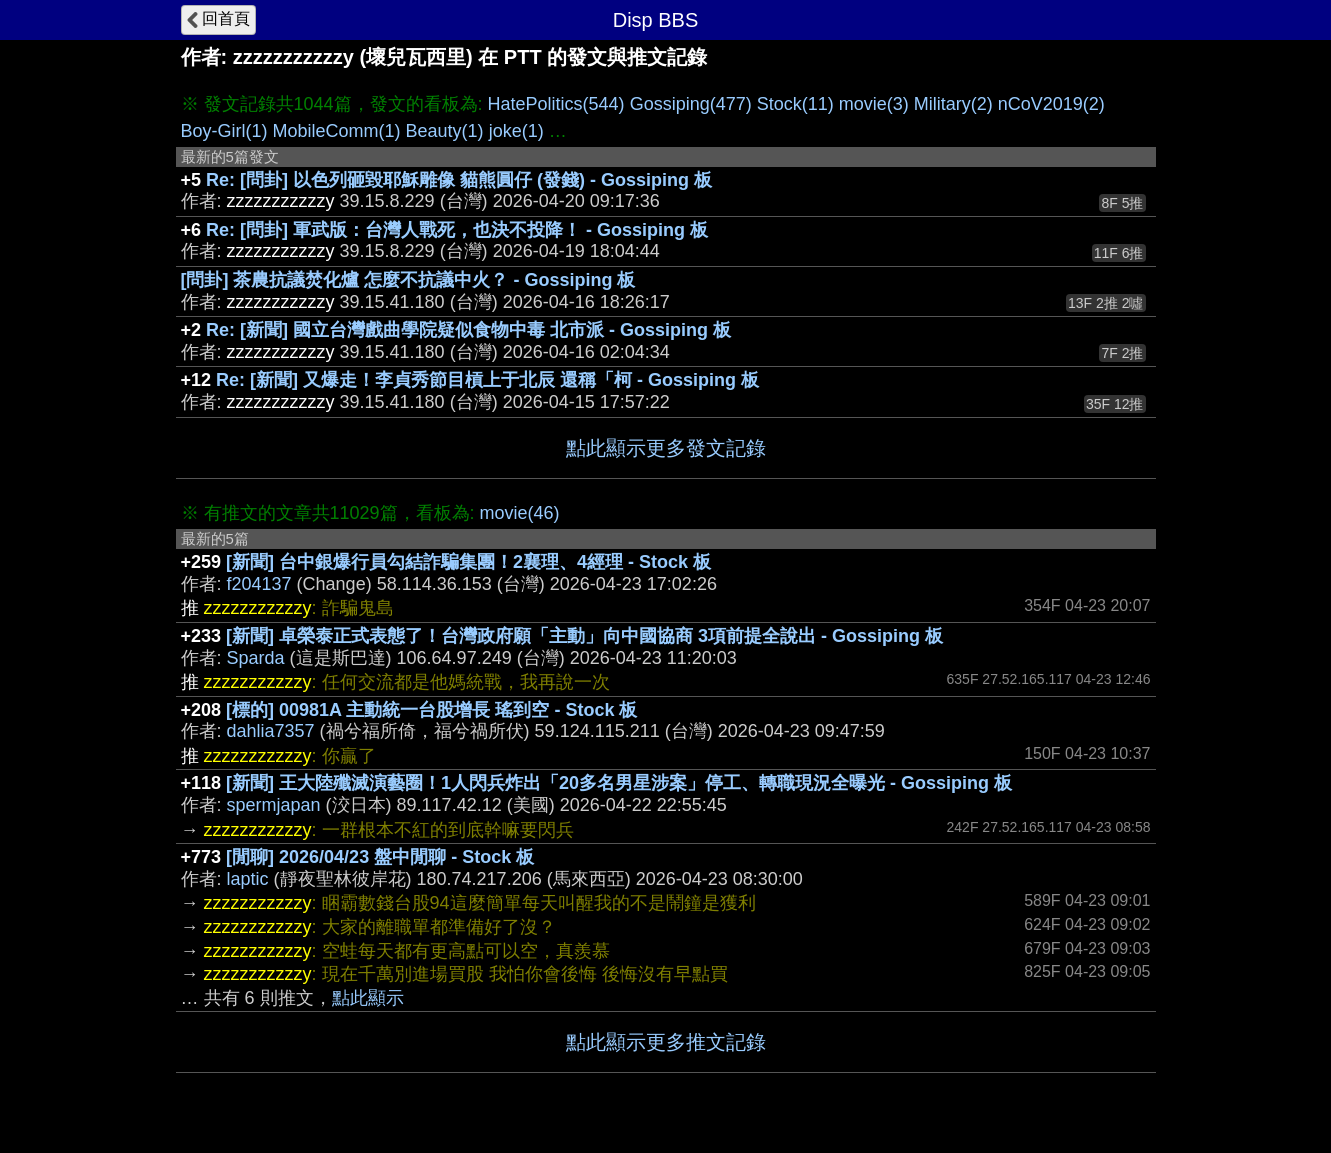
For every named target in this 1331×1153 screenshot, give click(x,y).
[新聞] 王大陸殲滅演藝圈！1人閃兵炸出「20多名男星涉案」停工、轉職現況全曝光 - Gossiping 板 (619, 783)
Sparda (256, 658)
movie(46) (520, 513)
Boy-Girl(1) (224, 131)
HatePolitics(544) (556, 104)
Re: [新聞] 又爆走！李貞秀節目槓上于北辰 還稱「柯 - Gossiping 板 (487, 380)
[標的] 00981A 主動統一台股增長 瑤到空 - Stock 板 (431, 710)
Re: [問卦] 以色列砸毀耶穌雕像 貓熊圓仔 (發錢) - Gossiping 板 (459, 180)
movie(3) (874, 104)
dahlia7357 (271, 731)
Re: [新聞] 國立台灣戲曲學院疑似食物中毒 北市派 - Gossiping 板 (468, 330)
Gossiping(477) (691, 104)
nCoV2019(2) (1051, 104)
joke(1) (516, 131)
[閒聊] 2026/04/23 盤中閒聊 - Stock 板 (380, 857)
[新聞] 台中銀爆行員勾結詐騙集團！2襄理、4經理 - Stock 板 (468, 562)
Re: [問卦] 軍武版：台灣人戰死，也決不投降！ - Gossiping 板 (457, 230)
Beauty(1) (445, 131)
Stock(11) (795, 104)
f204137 (259, 584)
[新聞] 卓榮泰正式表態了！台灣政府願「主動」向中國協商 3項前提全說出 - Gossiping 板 (584, 636)
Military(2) (953, 104)
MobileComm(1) (337, 131)
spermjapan (274, 805)
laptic (248, 879)
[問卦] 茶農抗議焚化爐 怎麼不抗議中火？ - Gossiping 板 (408, 280)
